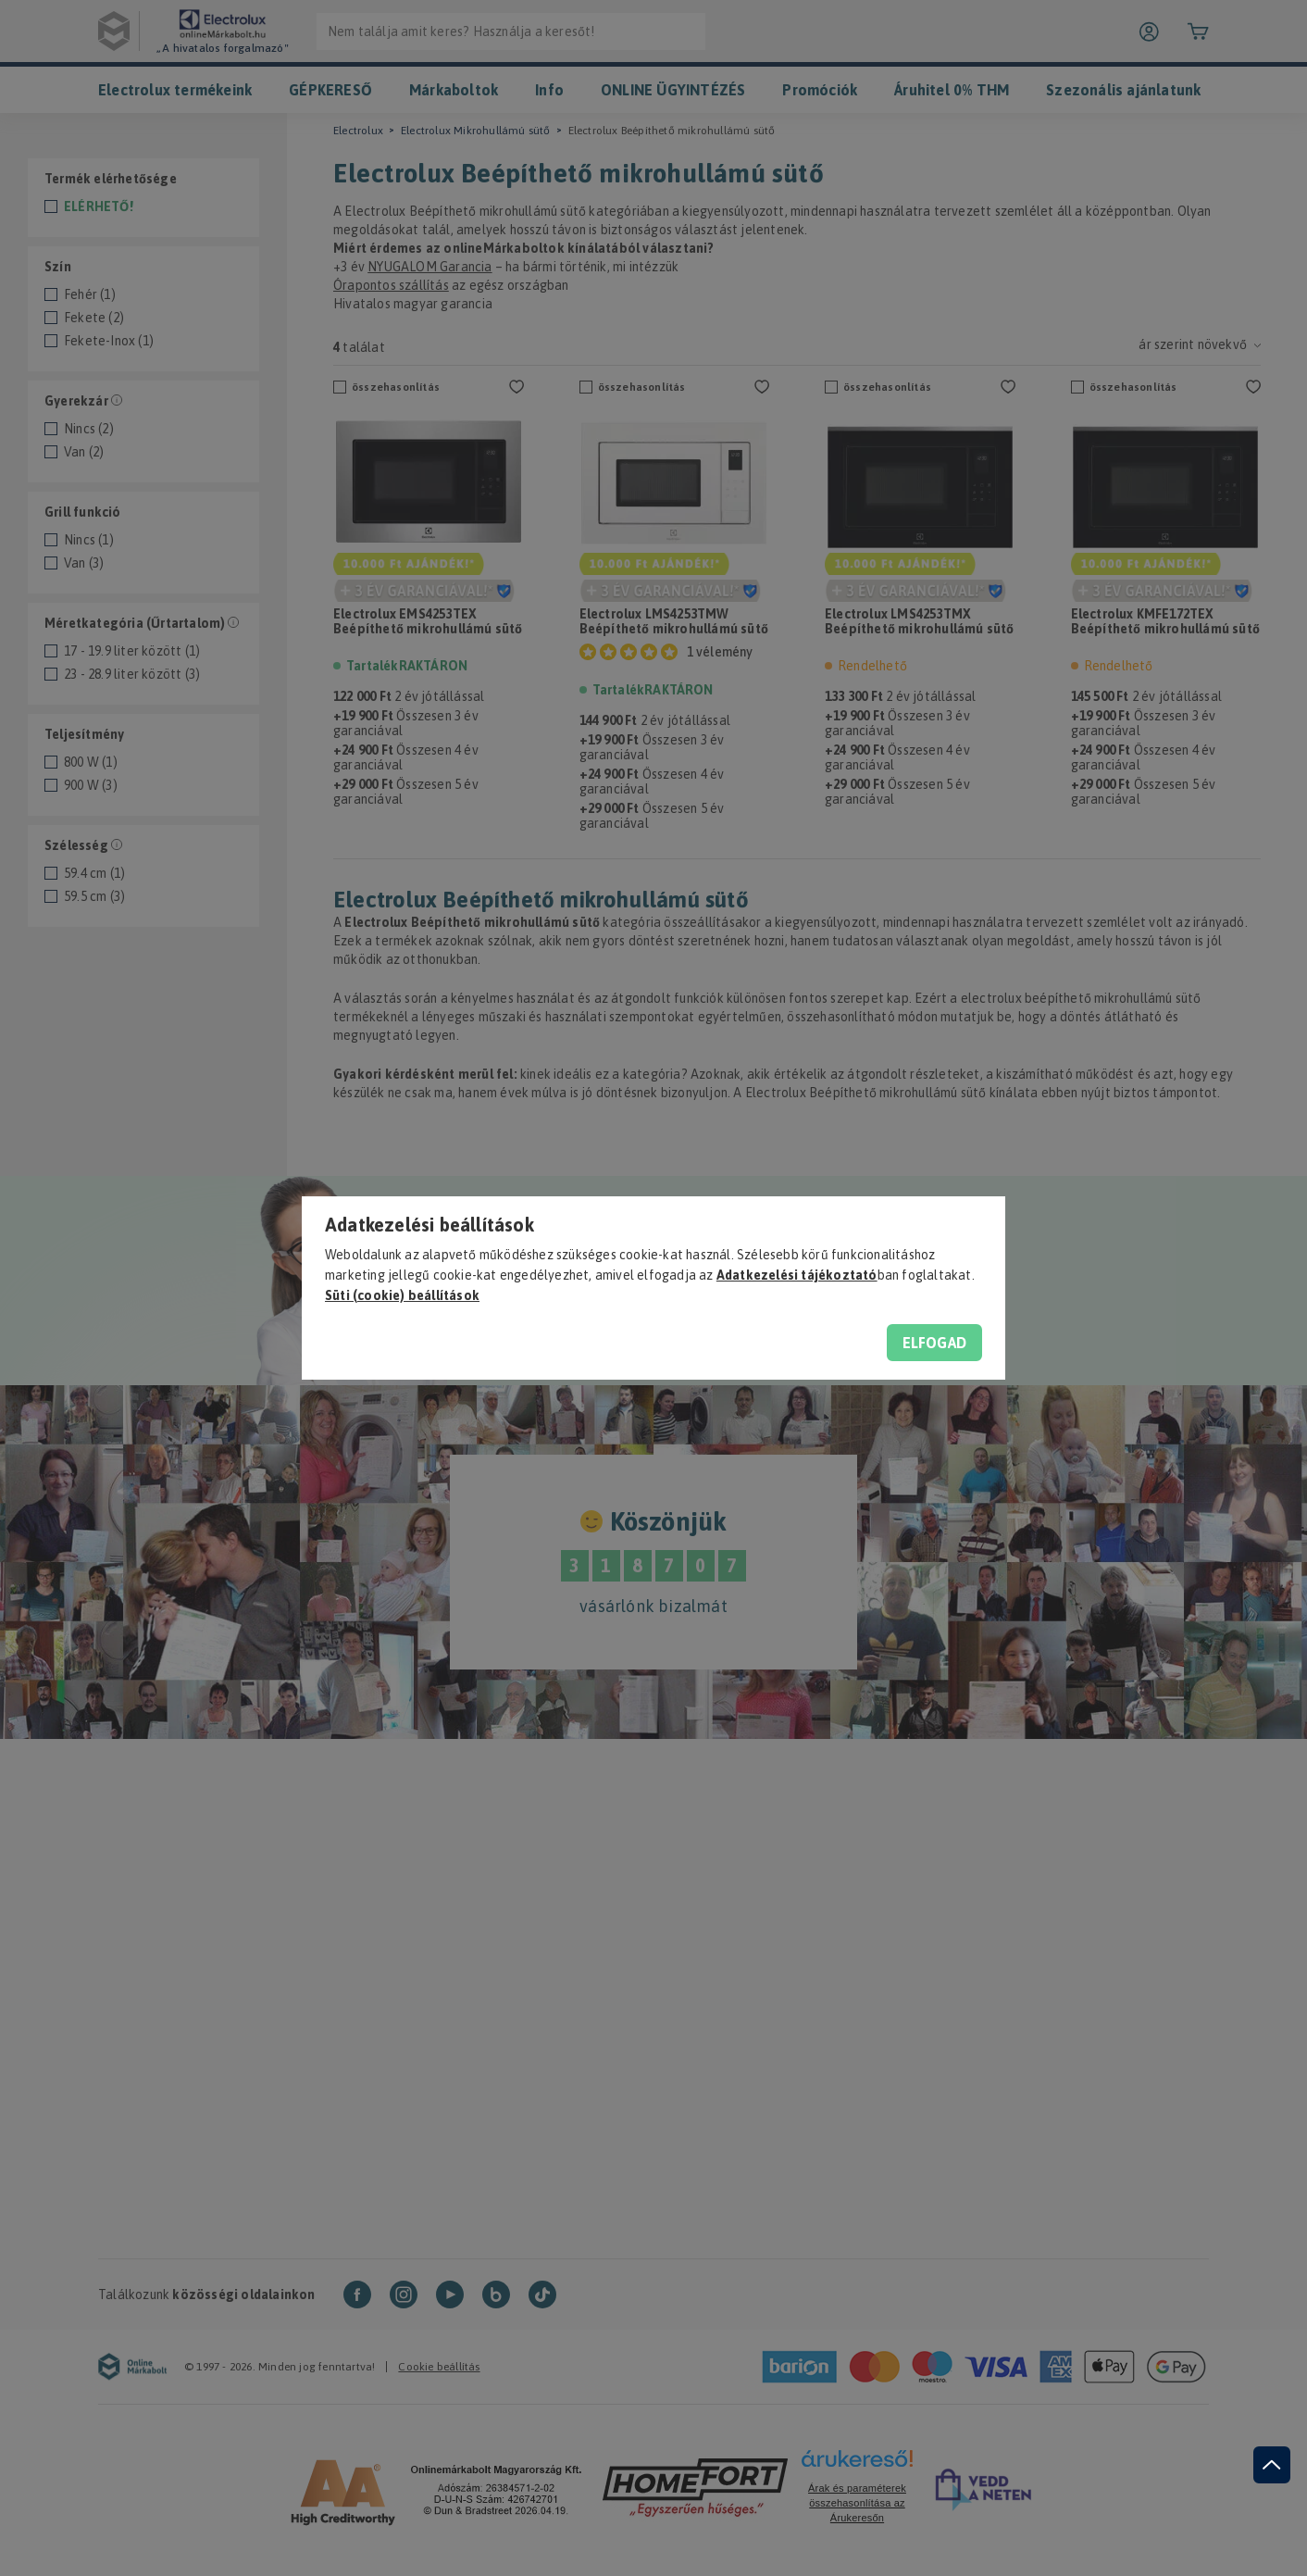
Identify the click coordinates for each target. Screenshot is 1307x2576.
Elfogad (934, 1342)
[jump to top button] (1271, 2464)
